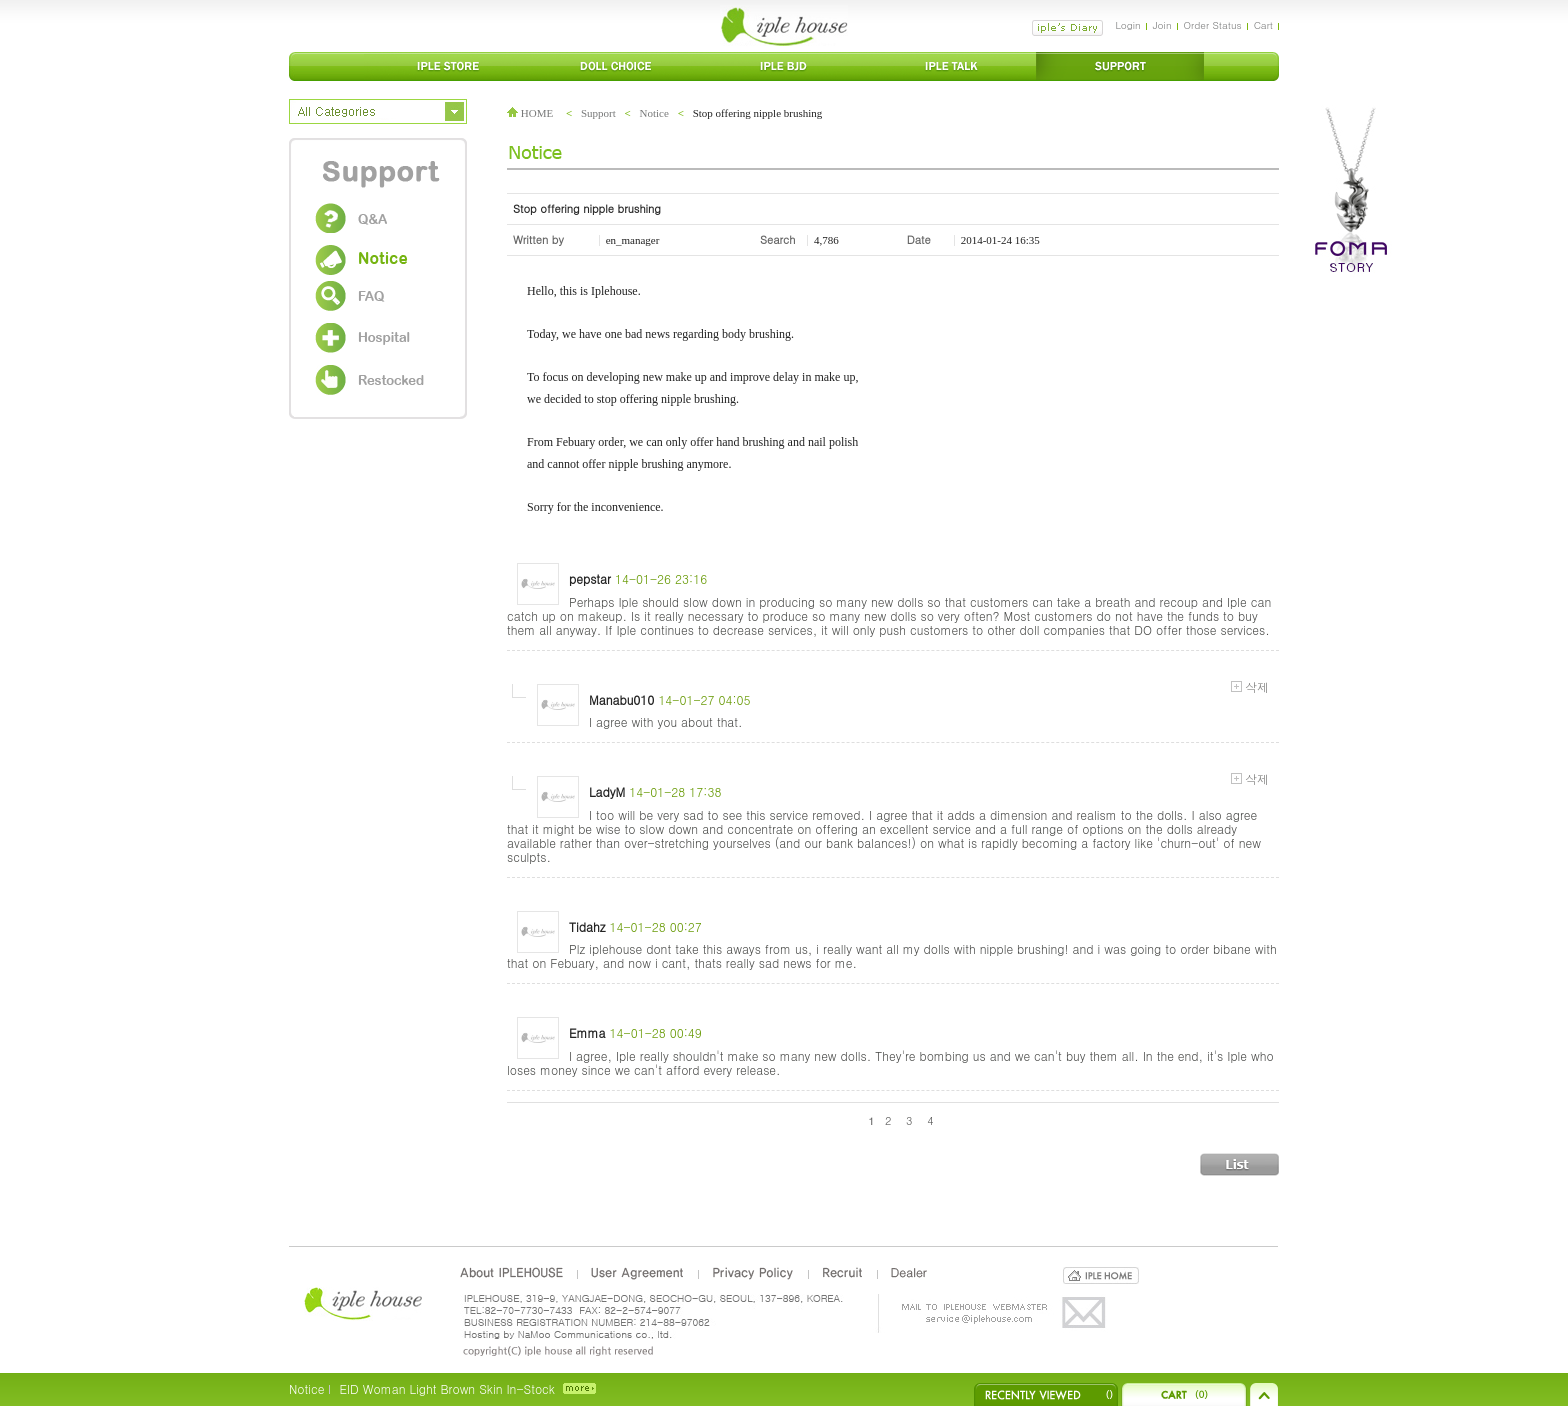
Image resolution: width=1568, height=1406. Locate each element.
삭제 (1250, 687)
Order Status (1213, 25)
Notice (654, 113)
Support (598, 113)
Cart (1263, 25)
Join (1162, 25)
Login (1127, 25)
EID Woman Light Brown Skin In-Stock (446, 1388)
